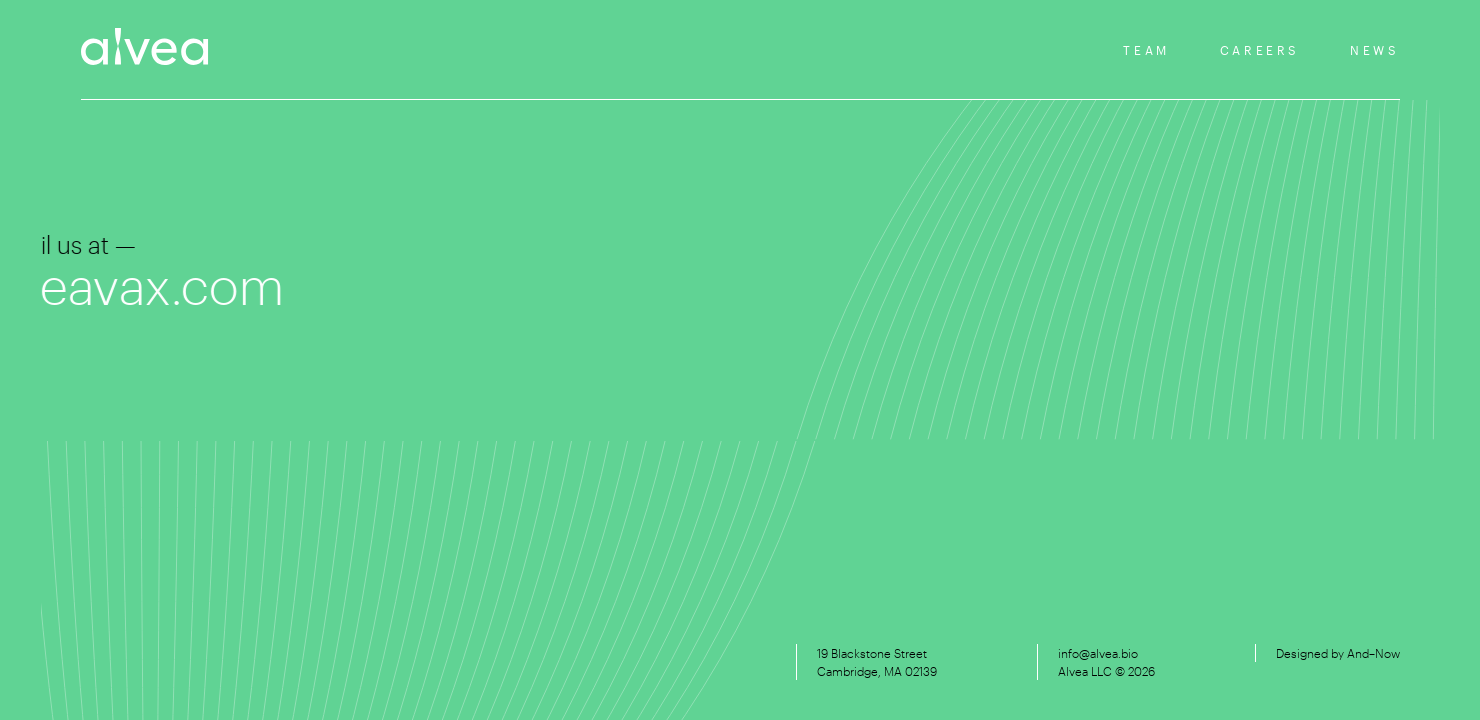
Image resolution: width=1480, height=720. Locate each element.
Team (1146, 50)
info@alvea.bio (1098, 653)
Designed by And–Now (1338, 653)
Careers (1260, 50)
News (1374, 50)
